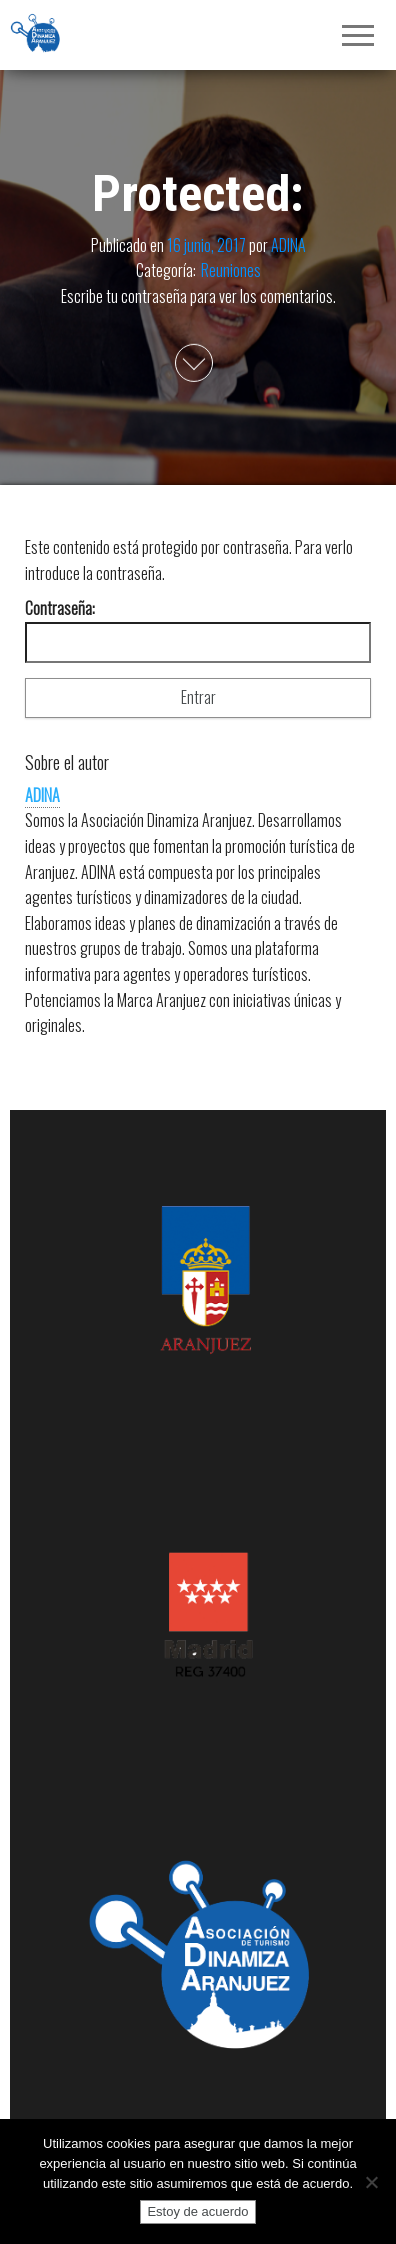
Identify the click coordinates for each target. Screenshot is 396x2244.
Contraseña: (198, 629)
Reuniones (231, 270)
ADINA (288, 244)
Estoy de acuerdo (197, 2211)
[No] (371, 2182)
